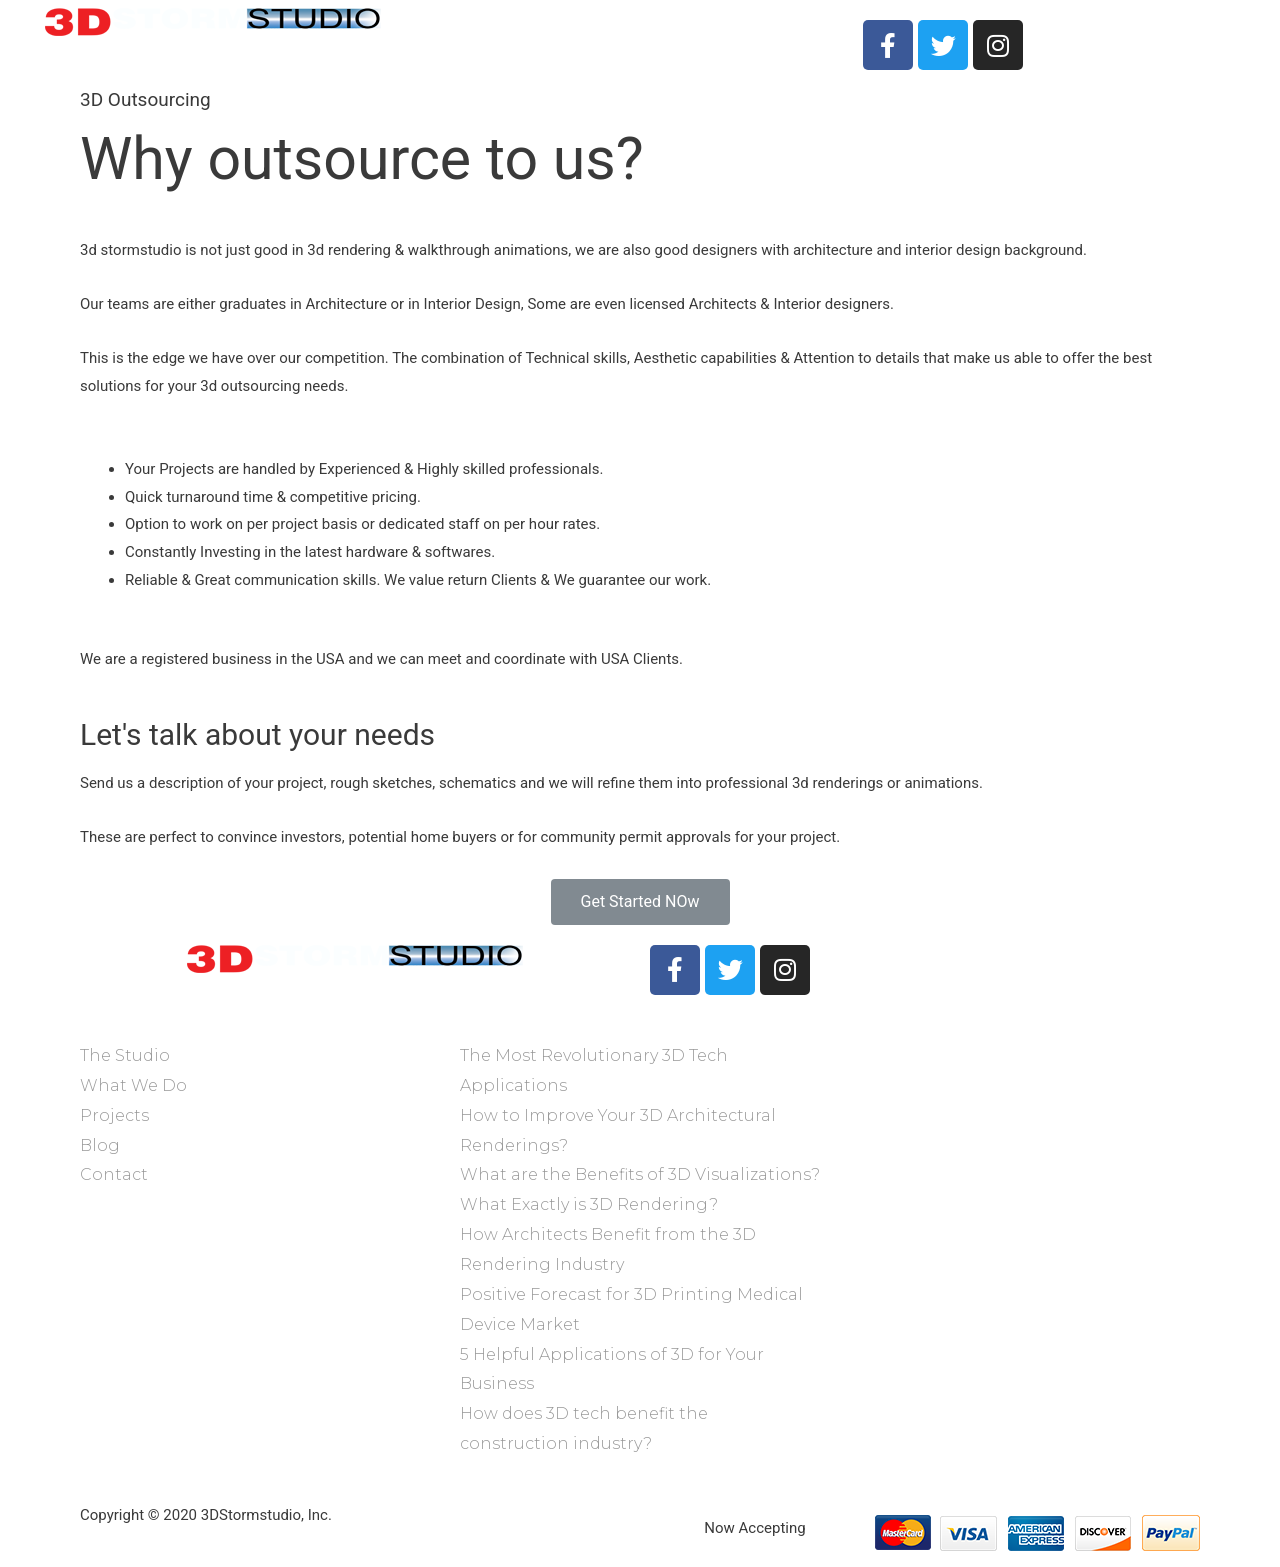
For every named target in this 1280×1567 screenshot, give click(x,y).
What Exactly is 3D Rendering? (589, 1204)
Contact (774, 34)
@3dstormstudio (924, 1023)
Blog (100, 1145)
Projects (686, 34)
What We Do (584, 34)
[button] (640, 902)
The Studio (475, 34)
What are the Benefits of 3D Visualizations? (640, 1174)
